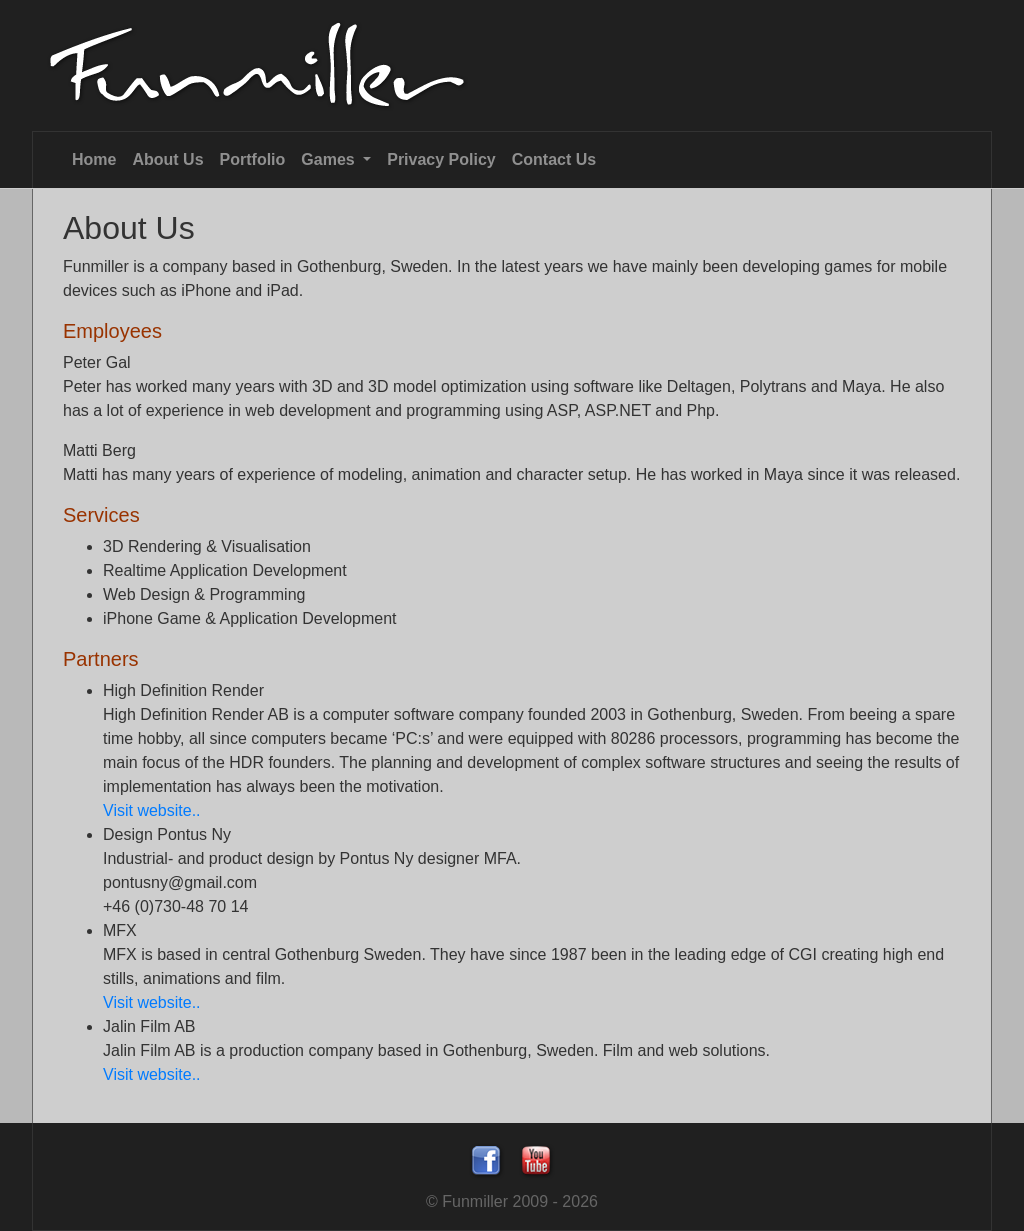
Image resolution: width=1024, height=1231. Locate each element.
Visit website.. (152, 810)
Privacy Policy (441, 159)
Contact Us (554, 159)
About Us (167, 159)
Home (94, 159)
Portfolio (253, 159)
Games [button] (330, 159)
